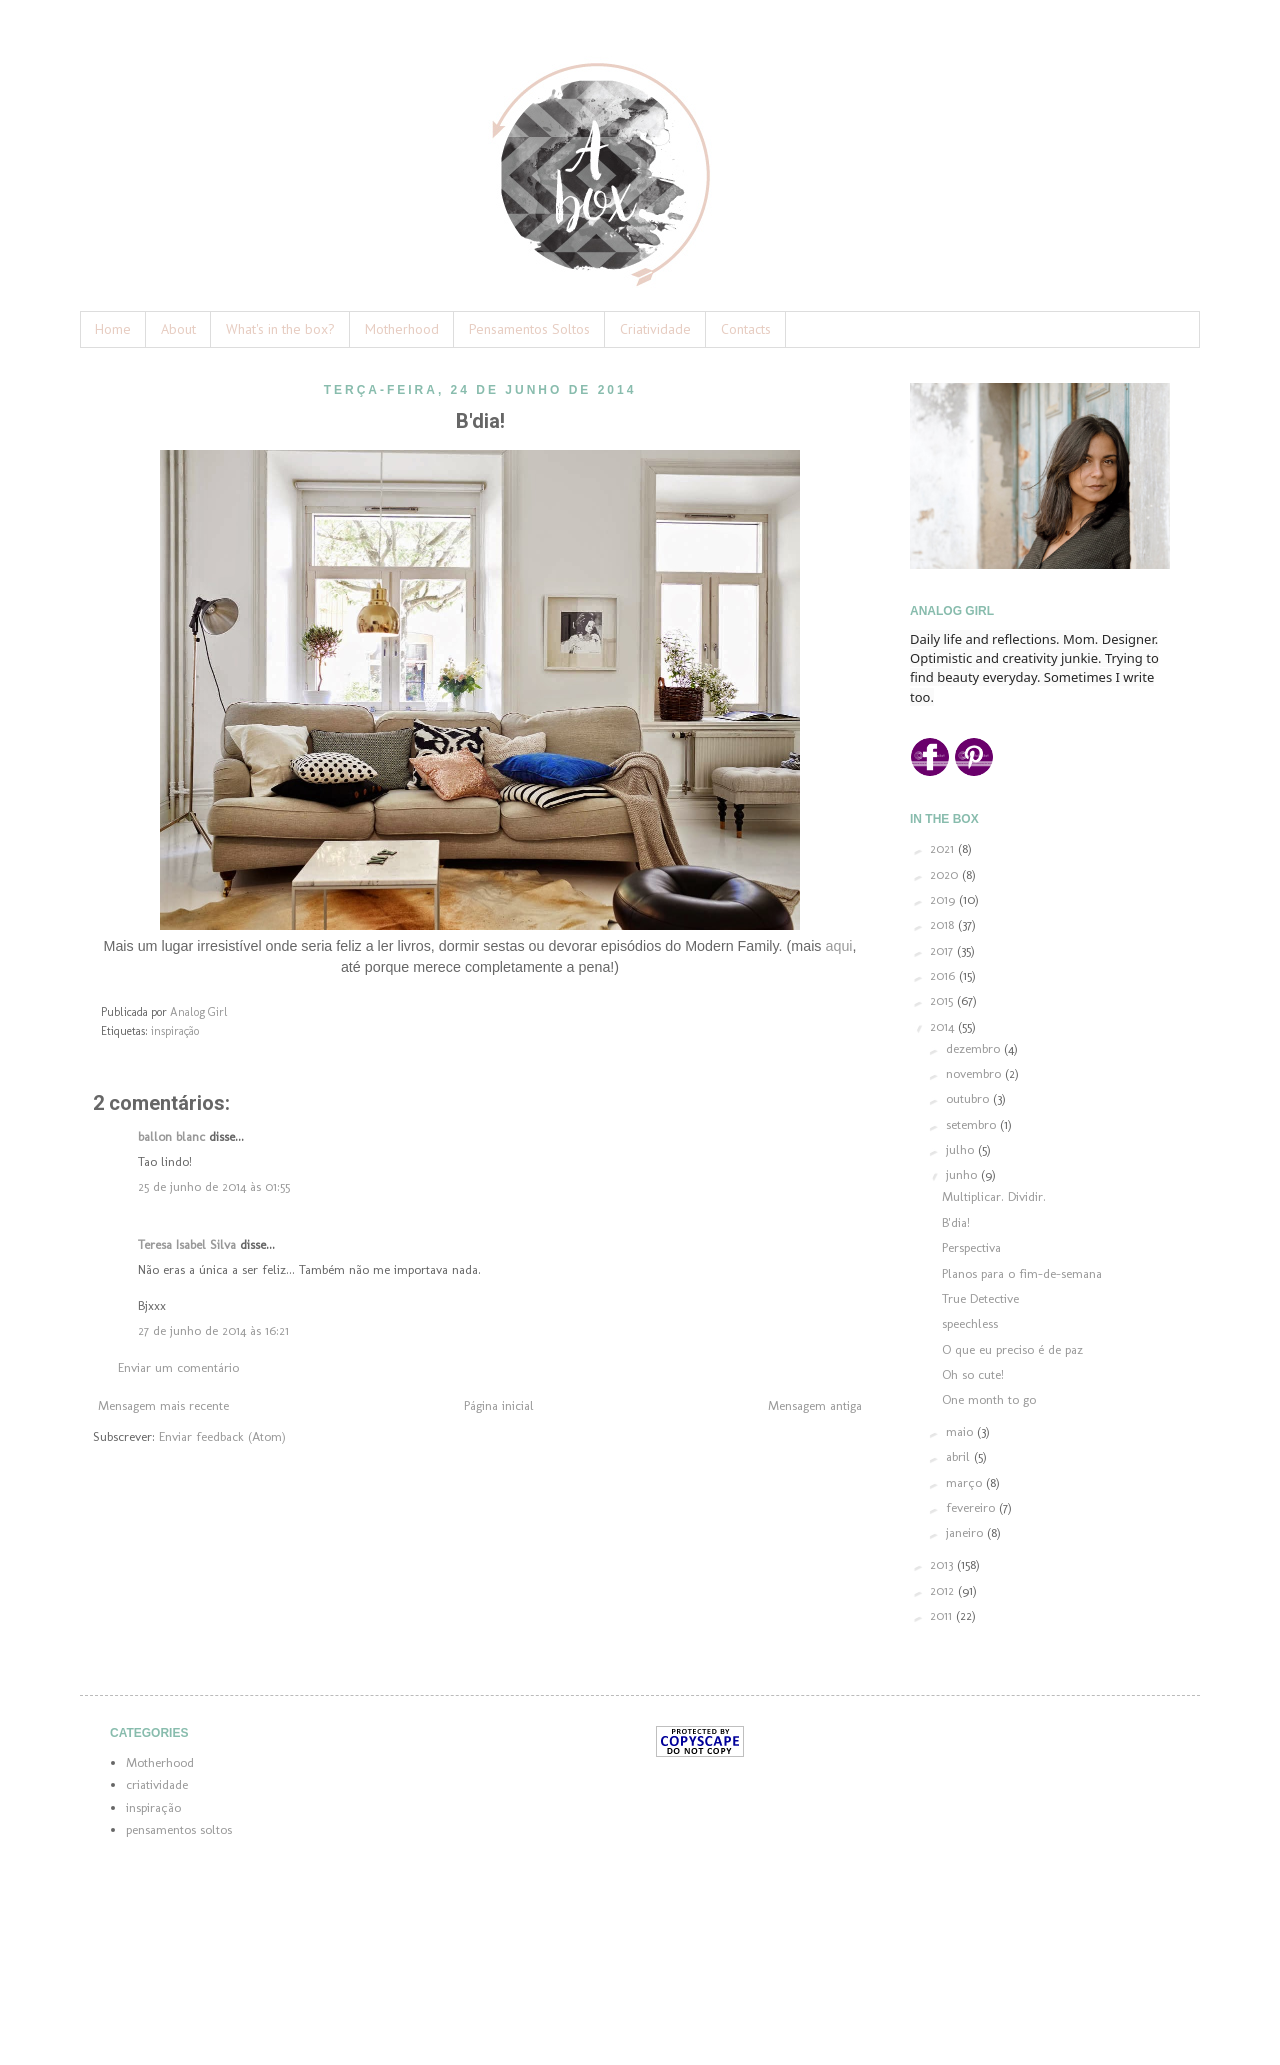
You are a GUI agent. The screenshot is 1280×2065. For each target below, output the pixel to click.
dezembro (975, 1048)
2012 (944, 1590)
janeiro (966, 1532)
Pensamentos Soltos (529, 329)
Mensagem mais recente (163, 1405)
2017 (943, 950)
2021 (944, 848)
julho (962, 1149)
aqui (838, 946)
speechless (970, 1323)
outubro (969, 1098)
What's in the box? (280, 329)
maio (961, 1431)
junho (963, 1174)
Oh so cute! (973, 1374)
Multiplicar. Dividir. (994, 1196)
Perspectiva (971, 1247)
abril (960, 1456)
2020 (946, 874)
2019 (944, 899)
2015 (943, 1000)
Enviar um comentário (178, 1367)
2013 (943, 1564)
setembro (973, 1124)
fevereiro (972, 1507)
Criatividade (655, 329)
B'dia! (956, 1222)
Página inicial (499, 1405)
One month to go (989, 1399)
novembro (975, 1073)
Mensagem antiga (815, 1405)
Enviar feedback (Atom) (222, 1436)
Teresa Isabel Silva (187, 1244)
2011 (943, 1615)
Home (113, 329)
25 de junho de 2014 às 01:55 (214, 1186)
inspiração (175, 1031)
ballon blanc (171, 1136)
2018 (944, 924)
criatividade (157, 1784)
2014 (944, 1026)
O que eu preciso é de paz (1012, 1349)
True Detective (980, 1298)
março (966, 1482)
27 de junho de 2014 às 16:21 (213, 1330)
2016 (944, 975)
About (178, 329)
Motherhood (402, 329)
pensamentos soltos (179, 1829)
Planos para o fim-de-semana (1022, 1273)
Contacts (746, 329)
